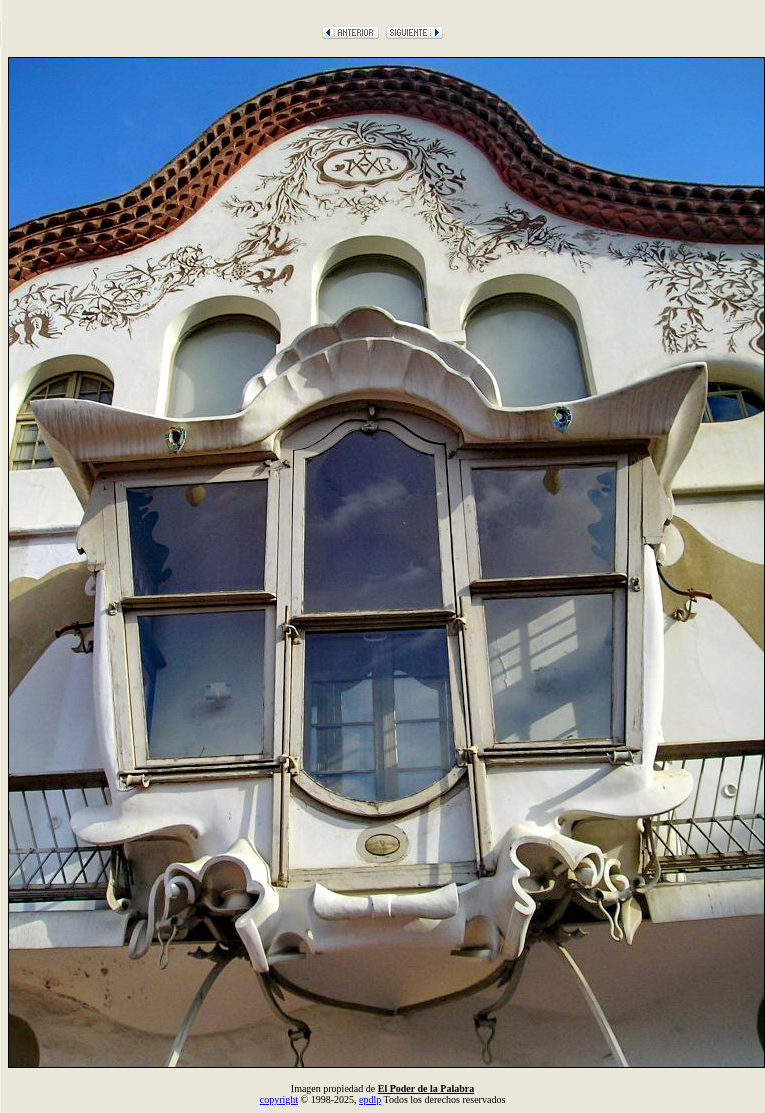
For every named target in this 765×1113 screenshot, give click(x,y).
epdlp (370, 1099)
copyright (279, 1099)
